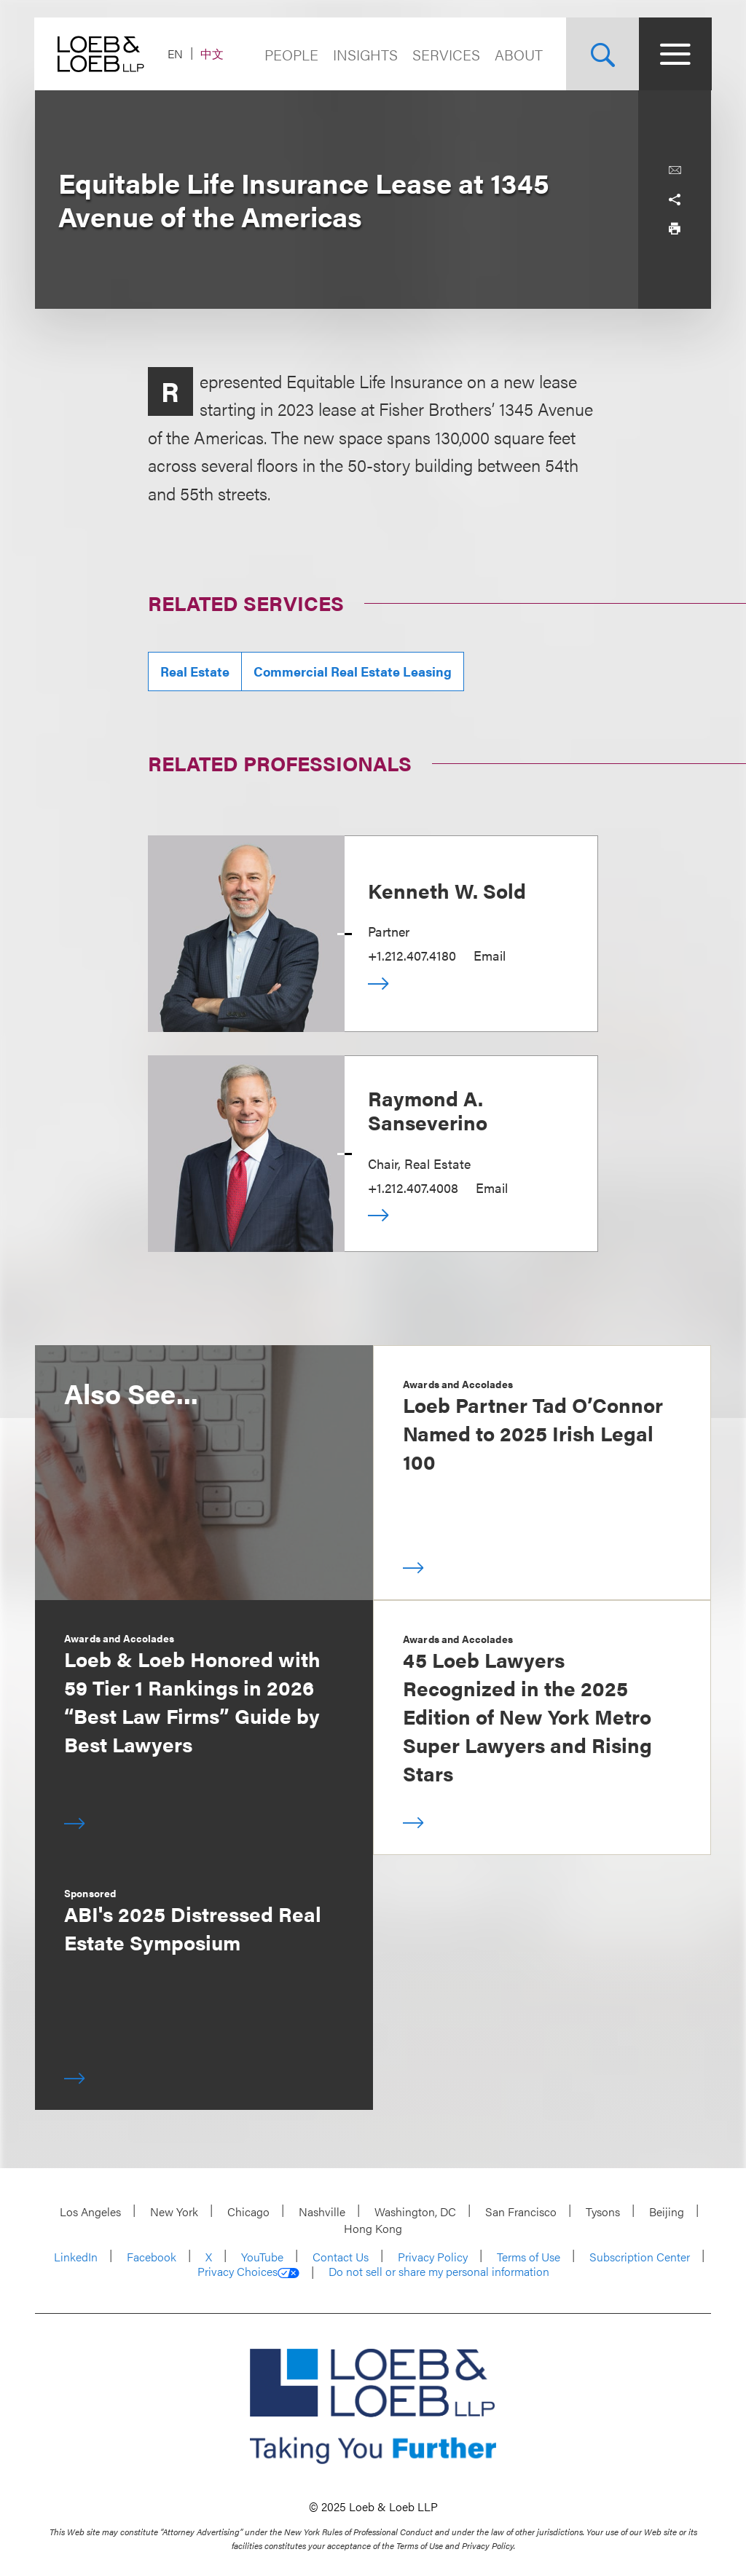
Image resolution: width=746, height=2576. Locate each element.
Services (445, 54)
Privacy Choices (248, 2271)
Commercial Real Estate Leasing (353, 671)
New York (174, 2211)
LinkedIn (76, 2256)
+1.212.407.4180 (412, 955)
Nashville (322, 2211)
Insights (364, 54)
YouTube (262, 2256)
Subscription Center (639, 2256)
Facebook (151, 2256)
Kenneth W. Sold (447, 890)
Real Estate (194, 671)
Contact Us (341, 2256)
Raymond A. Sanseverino (427, 1110)
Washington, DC (415, 2211)
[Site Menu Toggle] (674, 53)
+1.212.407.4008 (413, 1187)
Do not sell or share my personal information (439, 2271)
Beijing (666, 2211)
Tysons (603, 2211)
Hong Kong (373, 2228)
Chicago (248, 2211)
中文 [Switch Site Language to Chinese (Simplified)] (212, 53)
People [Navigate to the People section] (291, 54)
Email (490, 955)
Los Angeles (90, 2211)
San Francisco (521, 2211)
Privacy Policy (433, 2256)
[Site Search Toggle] (601, 53)
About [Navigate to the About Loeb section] (518, 54)
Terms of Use (528, 2256)
